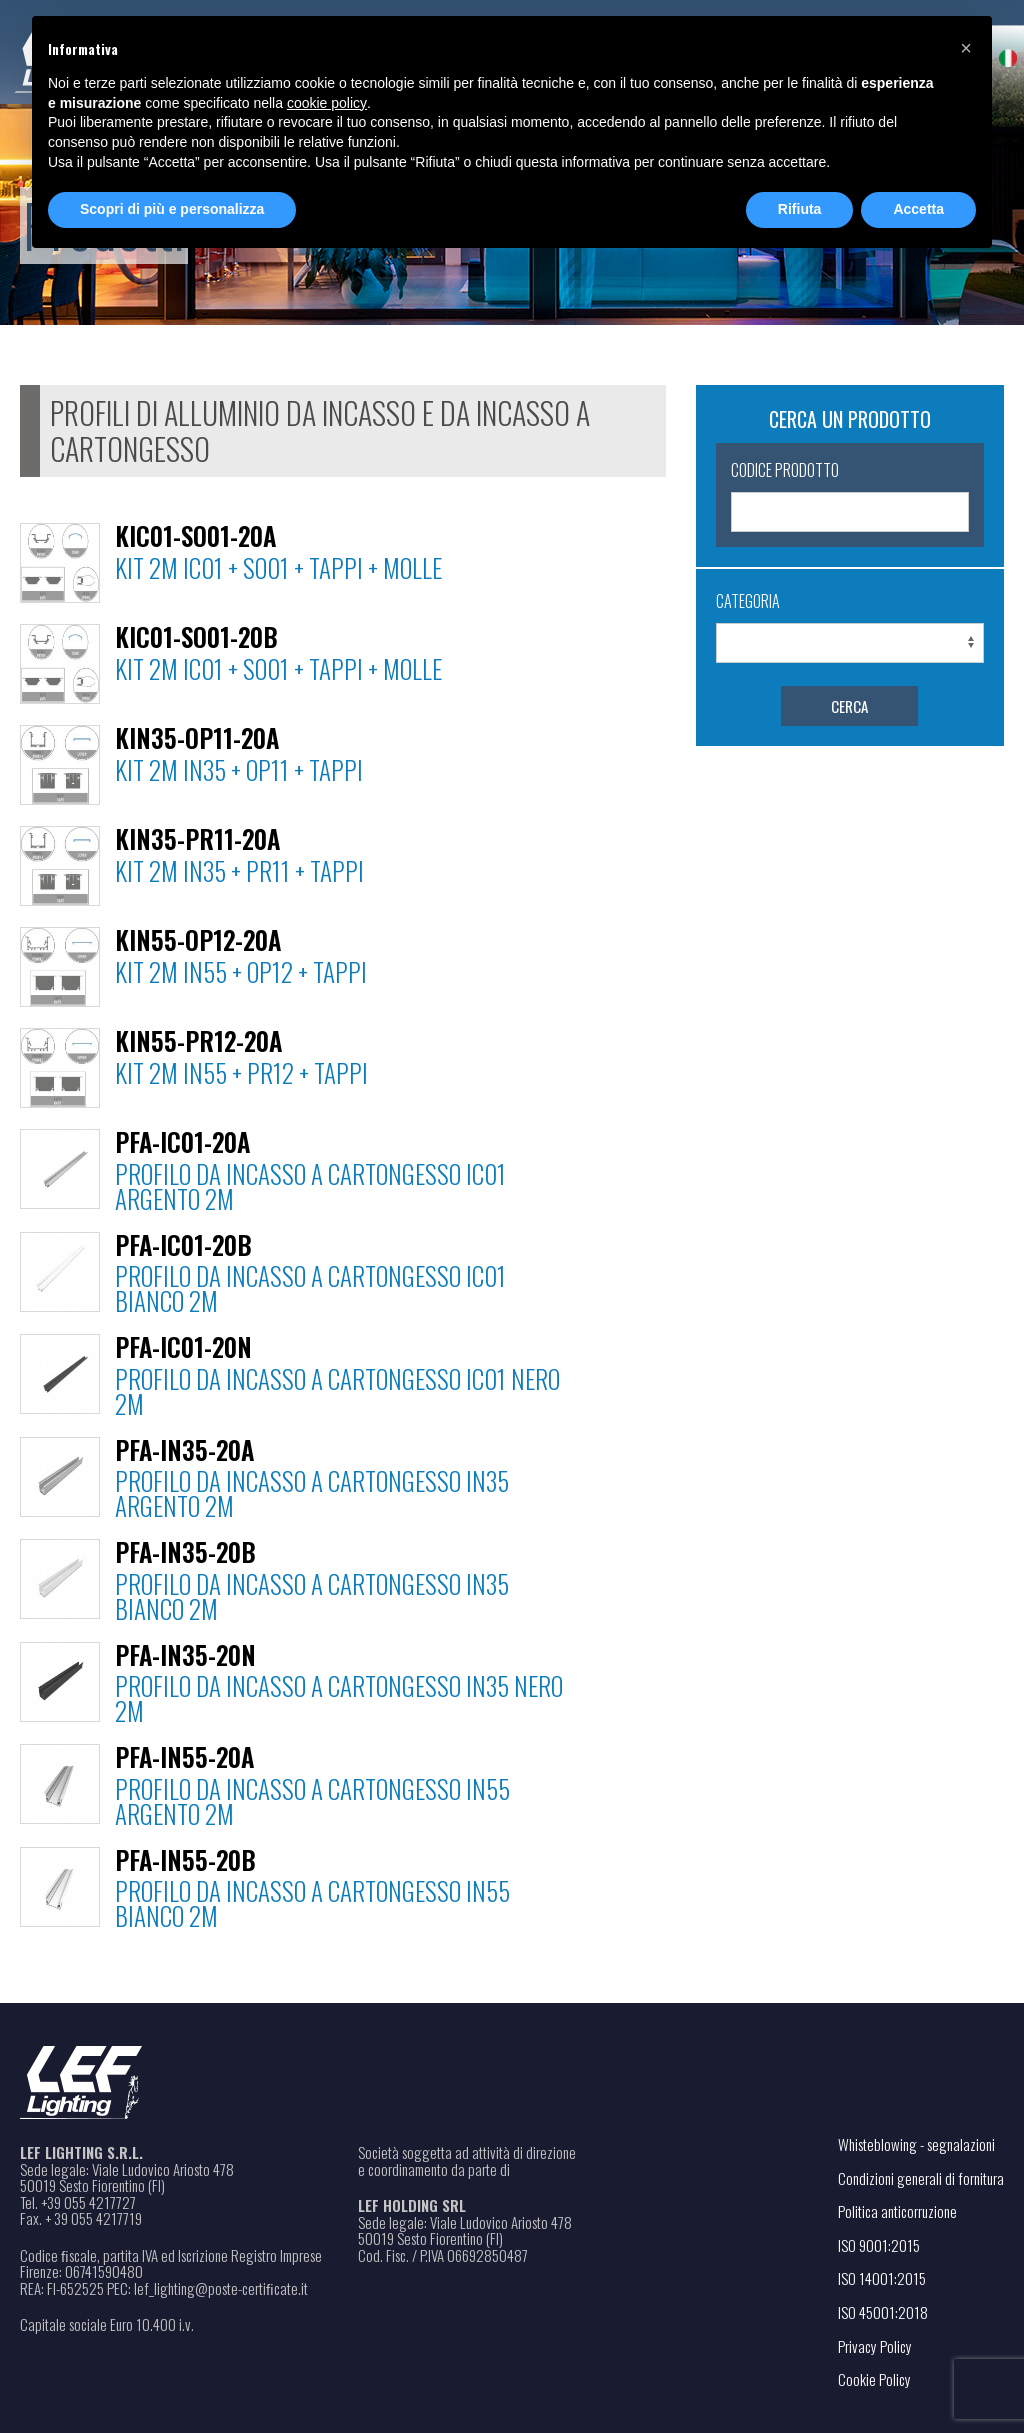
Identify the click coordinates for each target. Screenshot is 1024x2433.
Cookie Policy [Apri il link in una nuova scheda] (874, 2379)
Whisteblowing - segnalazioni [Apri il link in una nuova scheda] (916, 2144)
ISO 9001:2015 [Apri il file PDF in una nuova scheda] (879, 2245)
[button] (966, 48)
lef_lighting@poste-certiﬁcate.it (221, 2288)
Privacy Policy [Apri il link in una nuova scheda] (875, 2346)
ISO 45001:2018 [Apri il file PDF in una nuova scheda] (883, 2312)
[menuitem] (1008, 58)
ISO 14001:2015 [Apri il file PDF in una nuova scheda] (882, 2278)
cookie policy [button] (327, 103)
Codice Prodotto (785, 470)
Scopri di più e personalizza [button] (172, 209)
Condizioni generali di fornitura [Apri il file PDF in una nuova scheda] (921, 2178)
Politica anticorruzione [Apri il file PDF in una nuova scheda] (897, 2211)
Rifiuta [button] (800, 209)
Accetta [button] (918, 209)
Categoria (748, 601)
